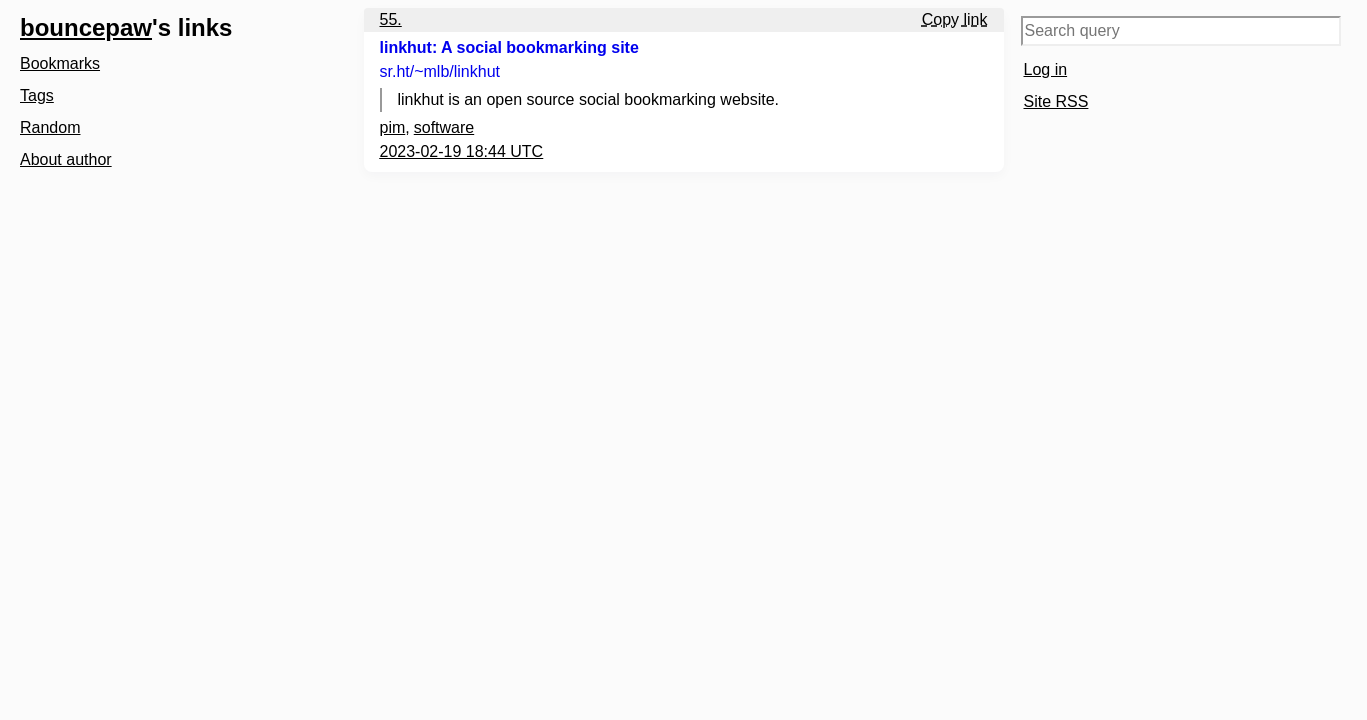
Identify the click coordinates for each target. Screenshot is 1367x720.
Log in (1046, 69)
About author (66, 159)
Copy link (955, 19)
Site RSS (1056, 101)
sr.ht (440, 71)
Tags (37, 95)
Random (50, 127)
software (444, 127)
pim (393, 127)
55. (391, 19)
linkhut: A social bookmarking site (509, 47)
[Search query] (1181, 31)
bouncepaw (86, 27)
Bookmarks (60, 63)
